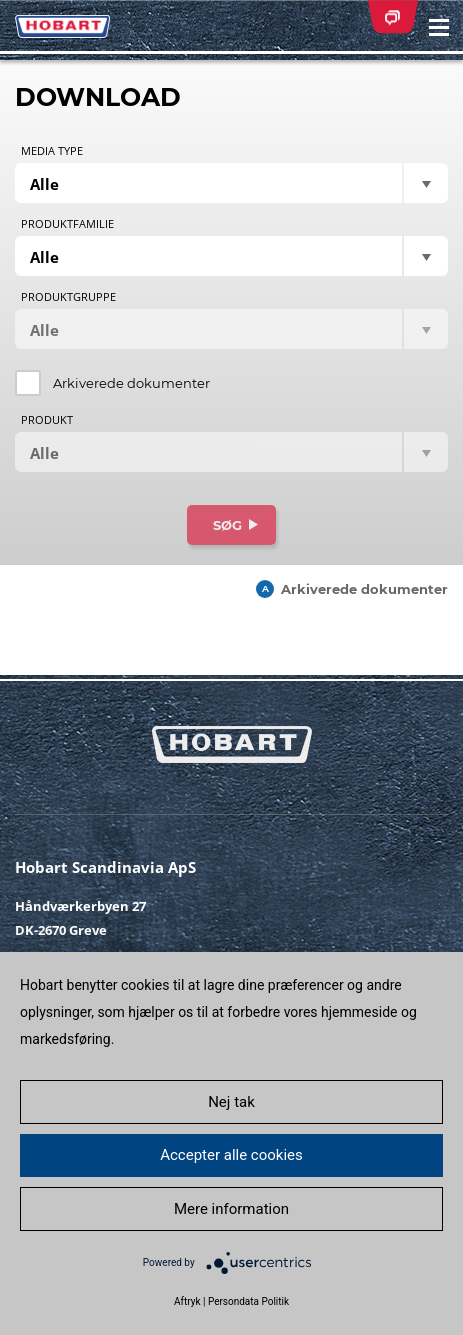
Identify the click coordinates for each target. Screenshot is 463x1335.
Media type (52, 151)
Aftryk (187, 1301)
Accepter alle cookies (231, 1155)
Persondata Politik (248, 1301)
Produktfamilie (67, 224)
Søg (227, 525)
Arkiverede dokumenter (131, 383)
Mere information (231, 1209)
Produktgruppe (68, 297)
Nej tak (231, 1102)
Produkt (47, 420)
